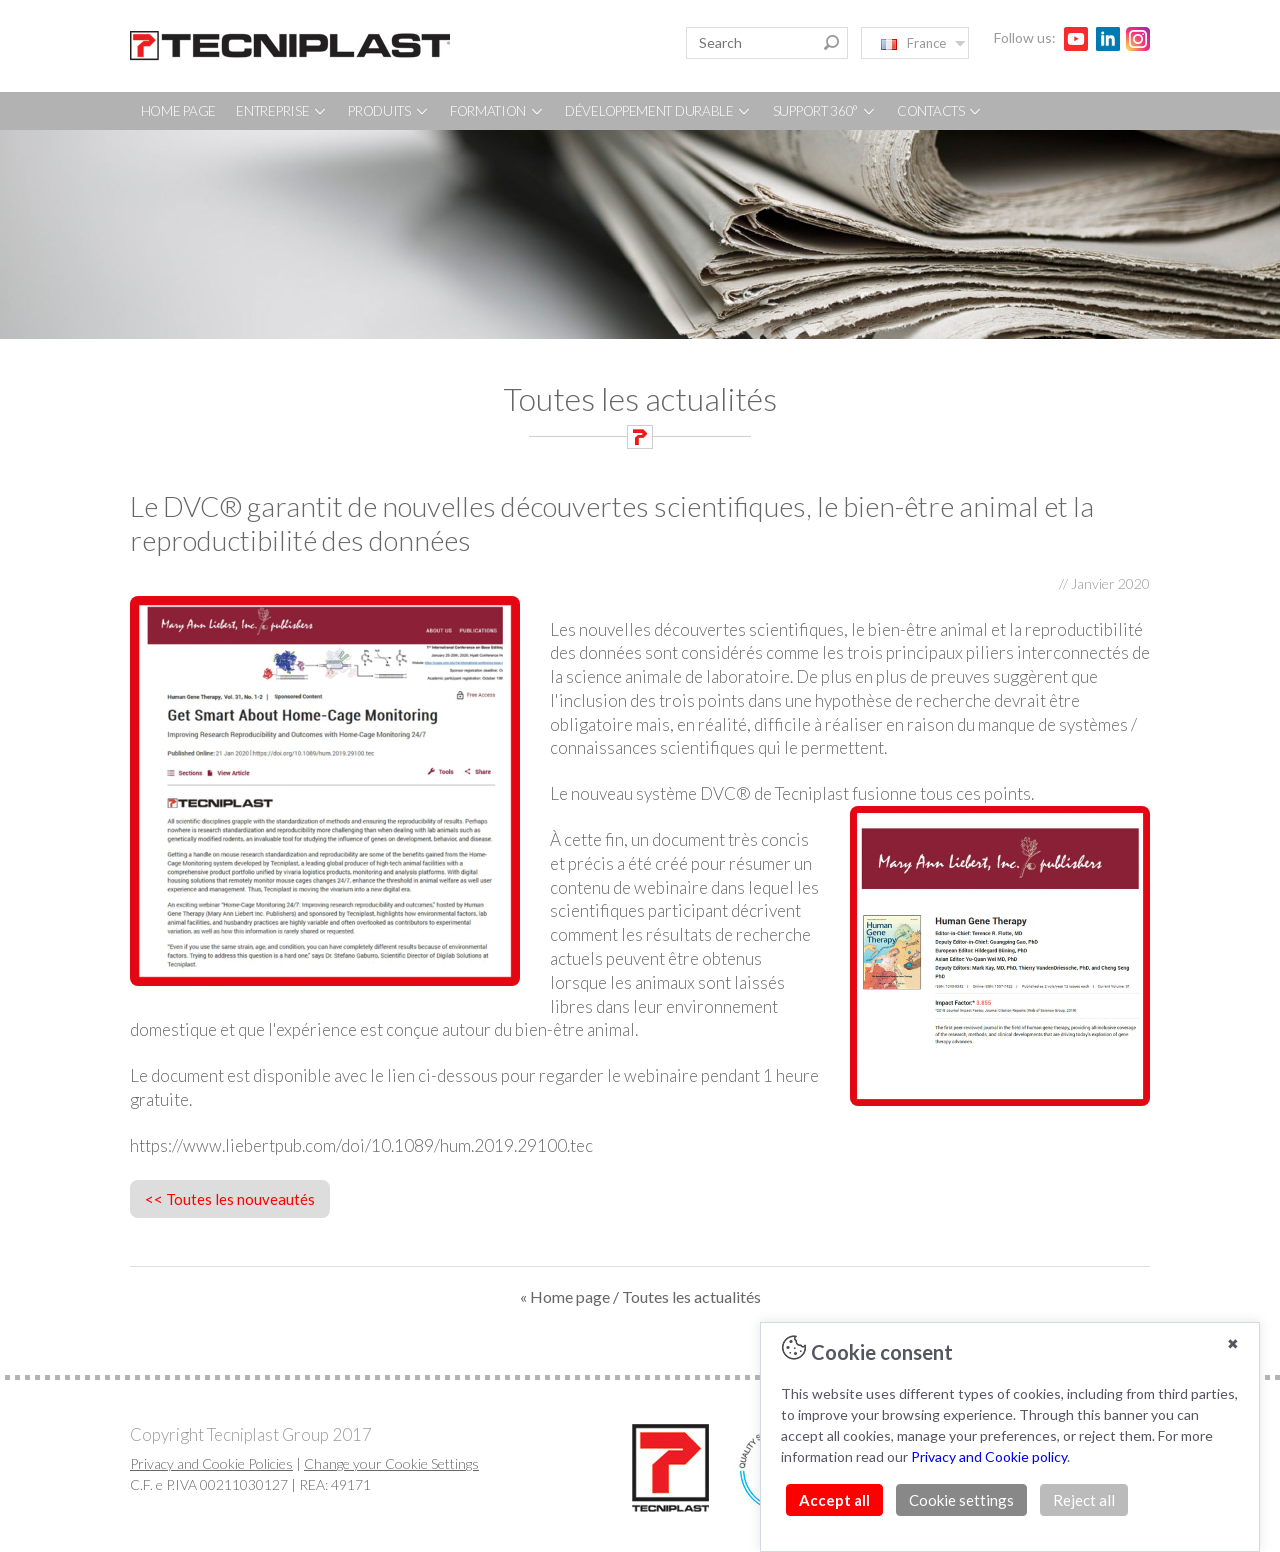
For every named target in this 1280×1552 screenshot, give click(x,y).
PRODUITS (388, 111)
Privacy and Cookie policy (989, 1456)
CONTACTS (940, 111)
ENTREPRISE (282, 111)
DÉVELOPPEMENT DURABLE (658, 111)
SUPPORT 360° (825, 111)
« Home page (565, 1296)
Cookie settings (961, 1500)
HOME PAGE (178, 111)
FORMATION (497, 111)
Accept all (834, 1500)
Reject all (1084, 1500)
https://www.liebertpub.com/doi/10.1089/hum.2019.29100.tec (361, 1145)
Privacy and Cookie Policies (211, 1463)
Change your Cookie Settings (391, 1463)
